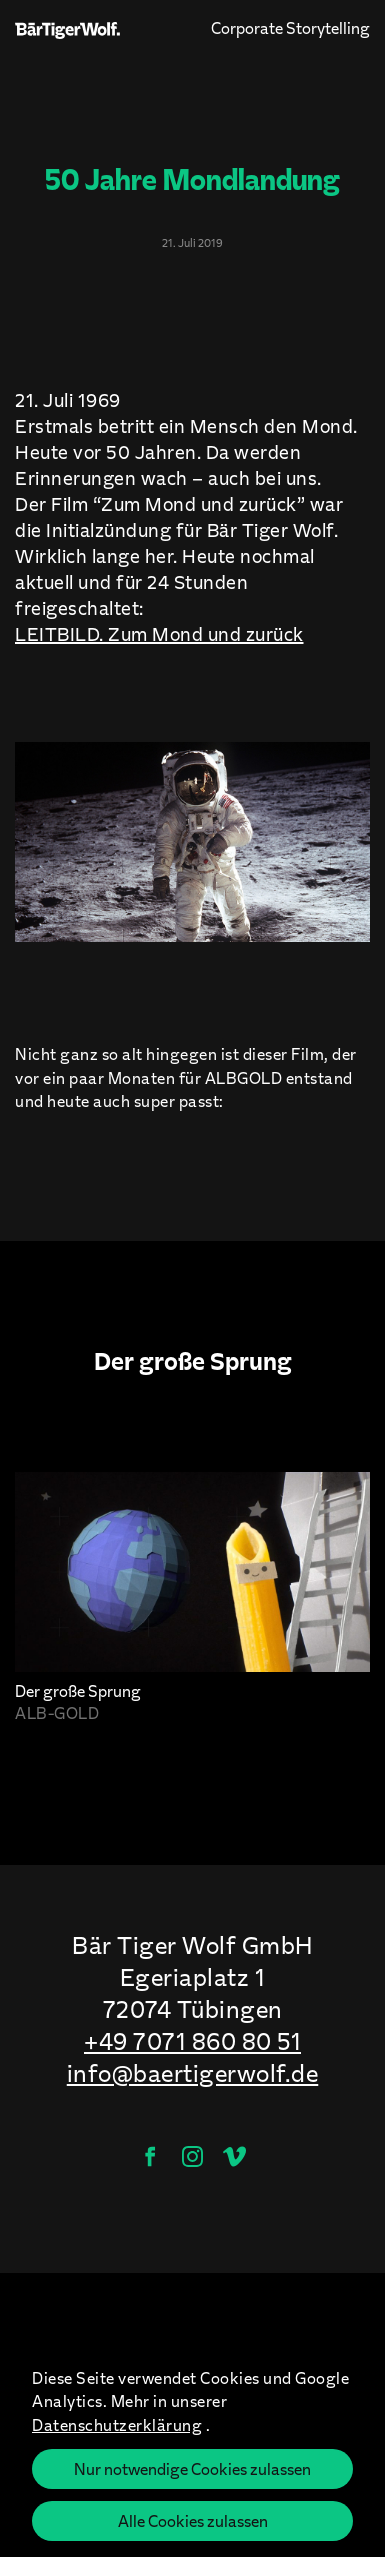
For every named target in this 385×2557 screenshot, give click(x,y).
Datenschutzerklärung (117, 2424)
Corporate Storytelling (290, 26)
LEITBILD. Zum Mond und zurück (159, 633)
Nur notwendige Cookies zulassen (192, 2468)
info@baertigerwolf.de (193, 2073)
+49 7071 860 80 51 (192, 2041)
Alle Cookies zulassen (193, 2520)
